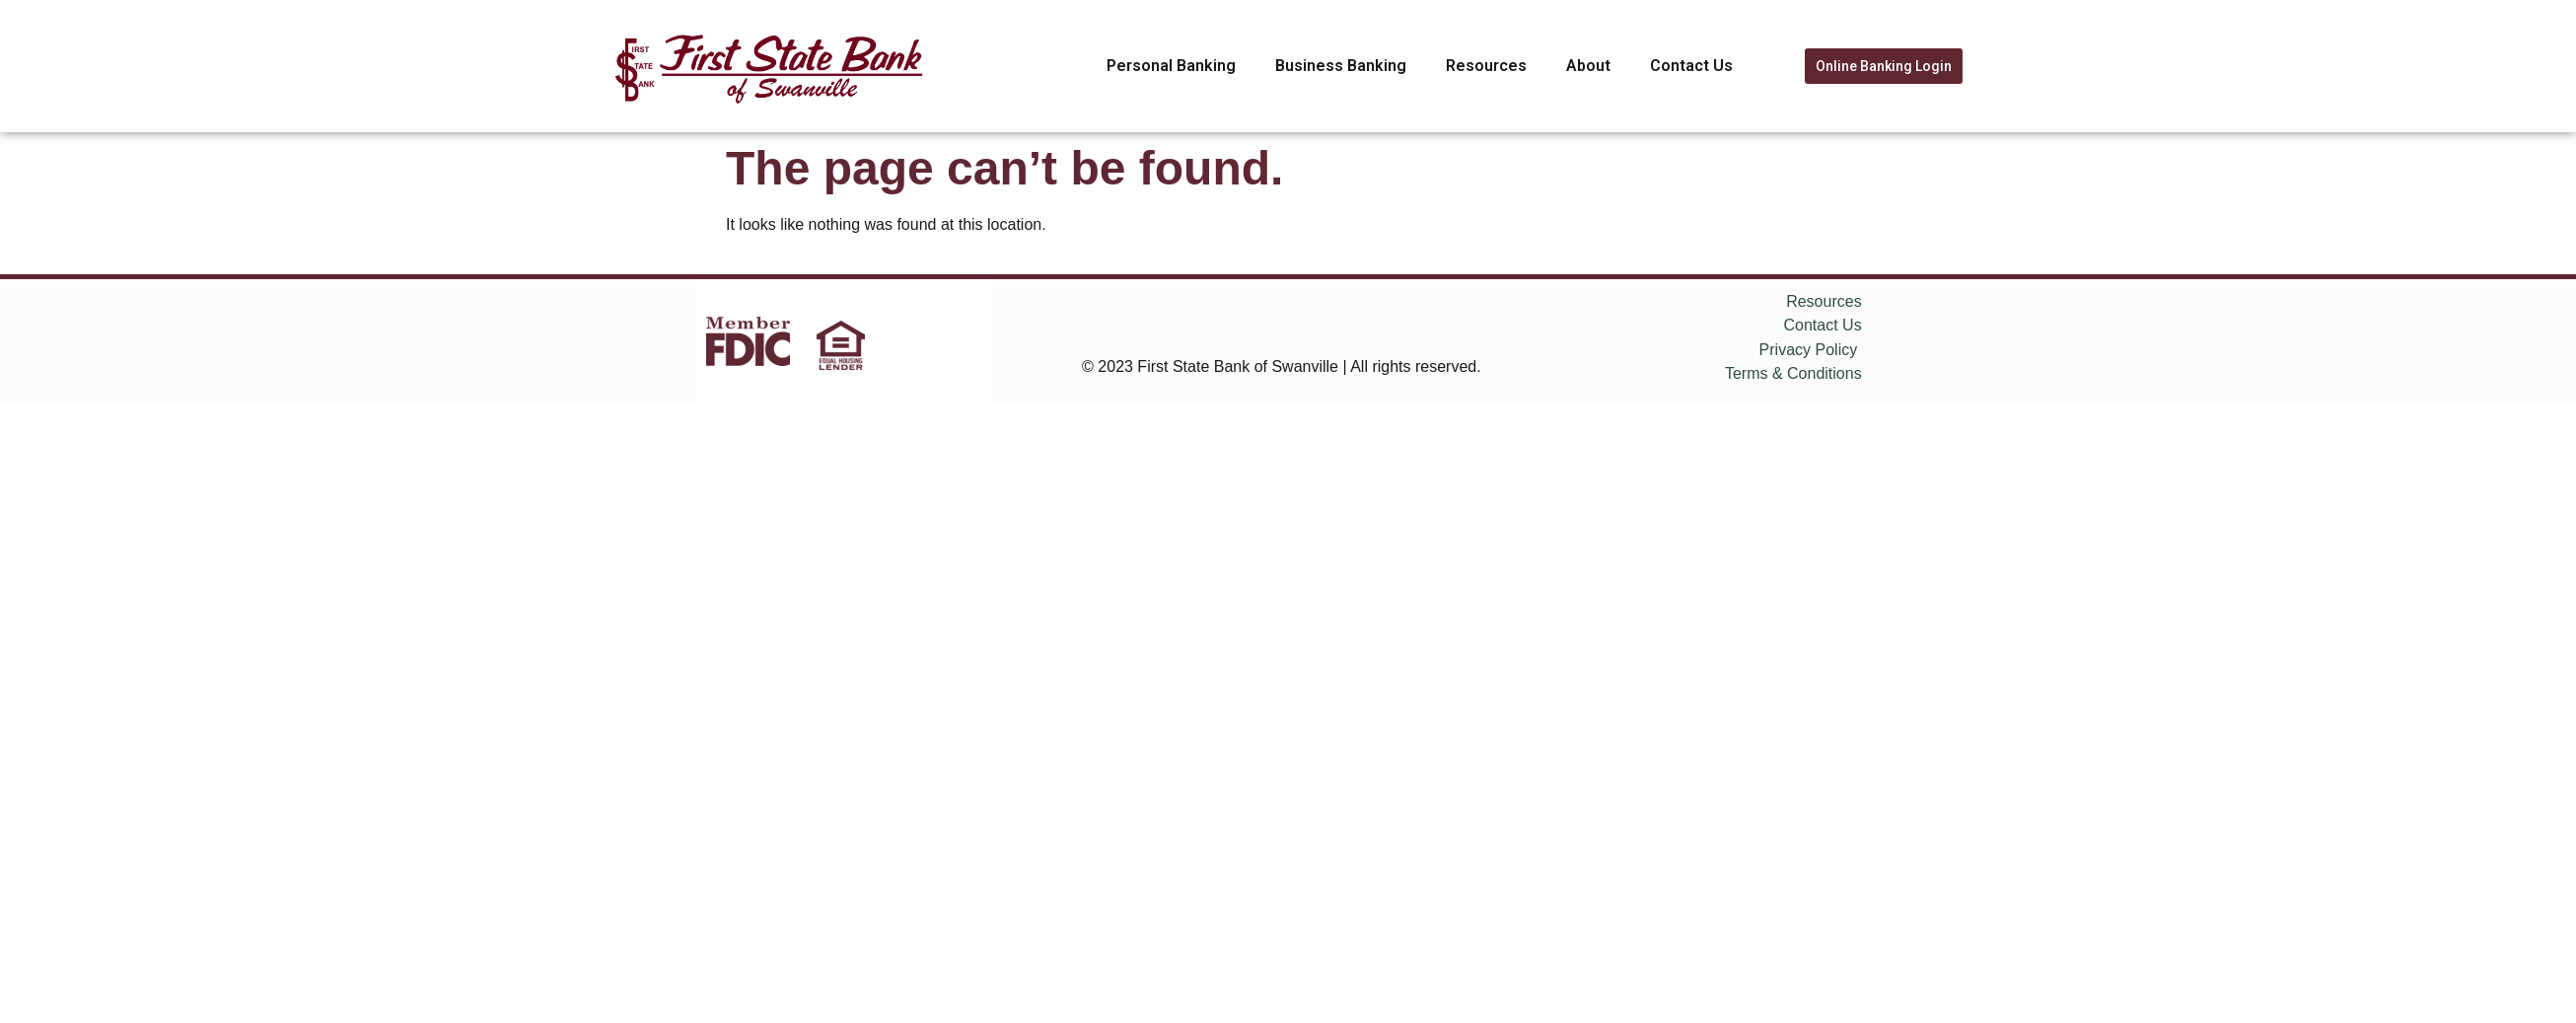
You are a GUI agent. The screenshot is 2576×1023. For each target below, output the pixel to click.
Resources (1486, 65)
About (1588, 65)
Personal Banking (1171, 65)
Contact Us (1691, 65)
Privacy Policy (1808, 349)
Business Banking (1340, 65)
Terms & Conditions (1793, 373)
